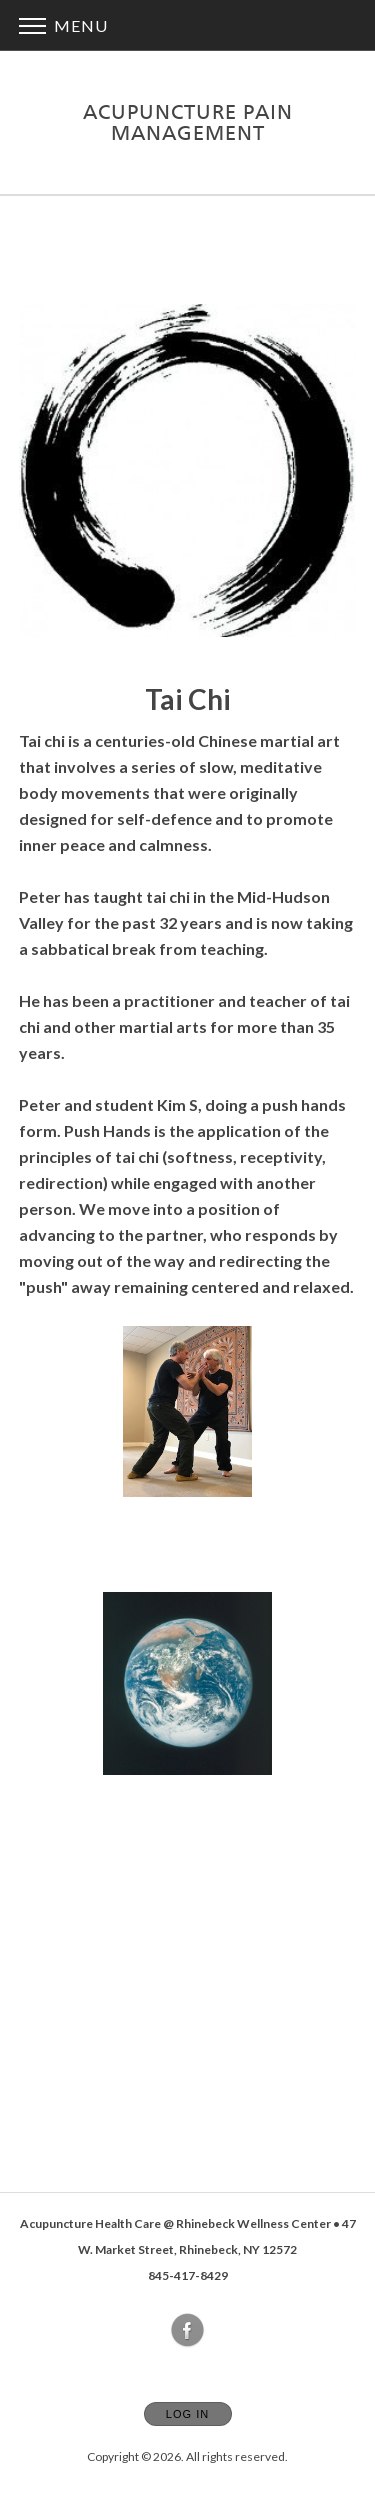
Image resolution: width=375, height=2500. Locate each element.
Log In (187, 2414)
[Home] (188, 123)
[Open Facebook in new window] (188, 2331)
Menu (63, 25)
